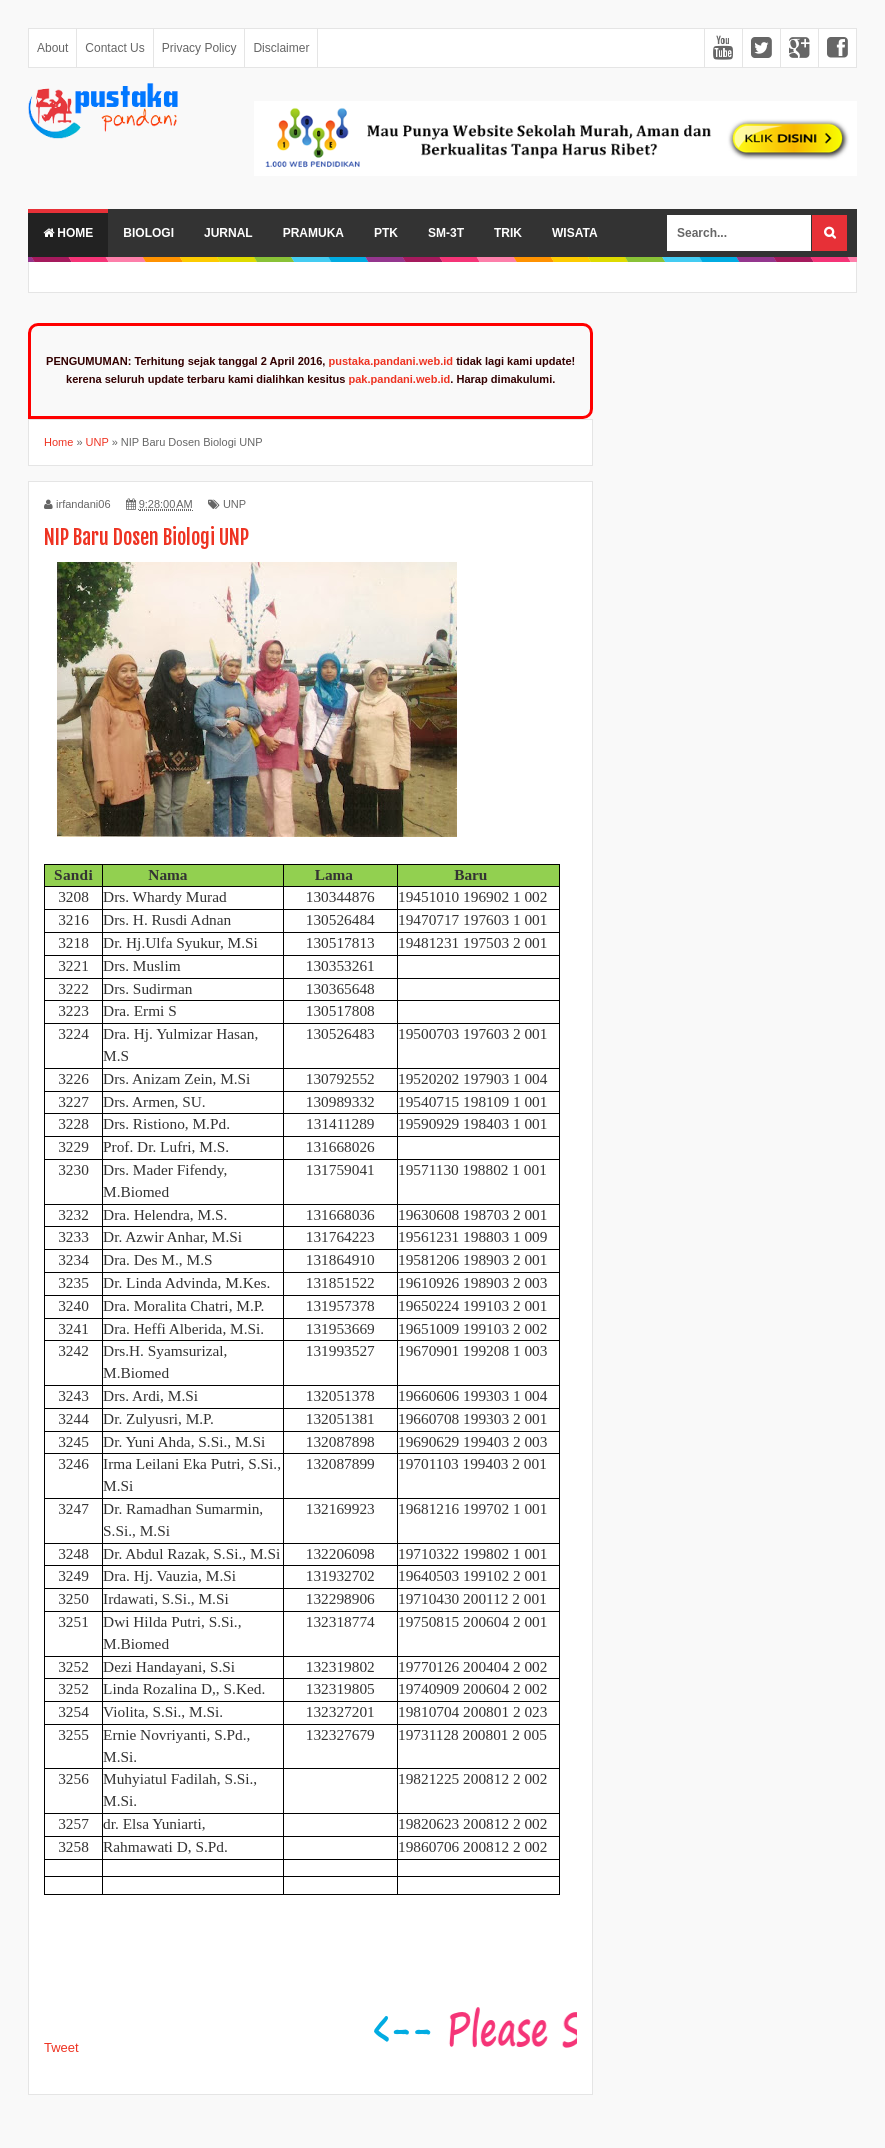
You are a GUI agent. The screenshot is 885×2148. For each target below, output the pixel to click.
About (52, 48)
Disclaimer (281, 48)
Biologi (148, 233)
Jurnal (228, 233)
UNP (234, 504)
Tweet (61, 2047)
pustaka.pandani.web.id (390, 361)
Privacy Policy (199, 48)
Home (68, 233)
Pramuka (313, 233)
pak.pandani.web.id (399, 379)
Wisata (575, 233)
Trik (508, 233)
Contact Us (114, 48)
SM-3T (446, 233)
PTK (386, 233)
